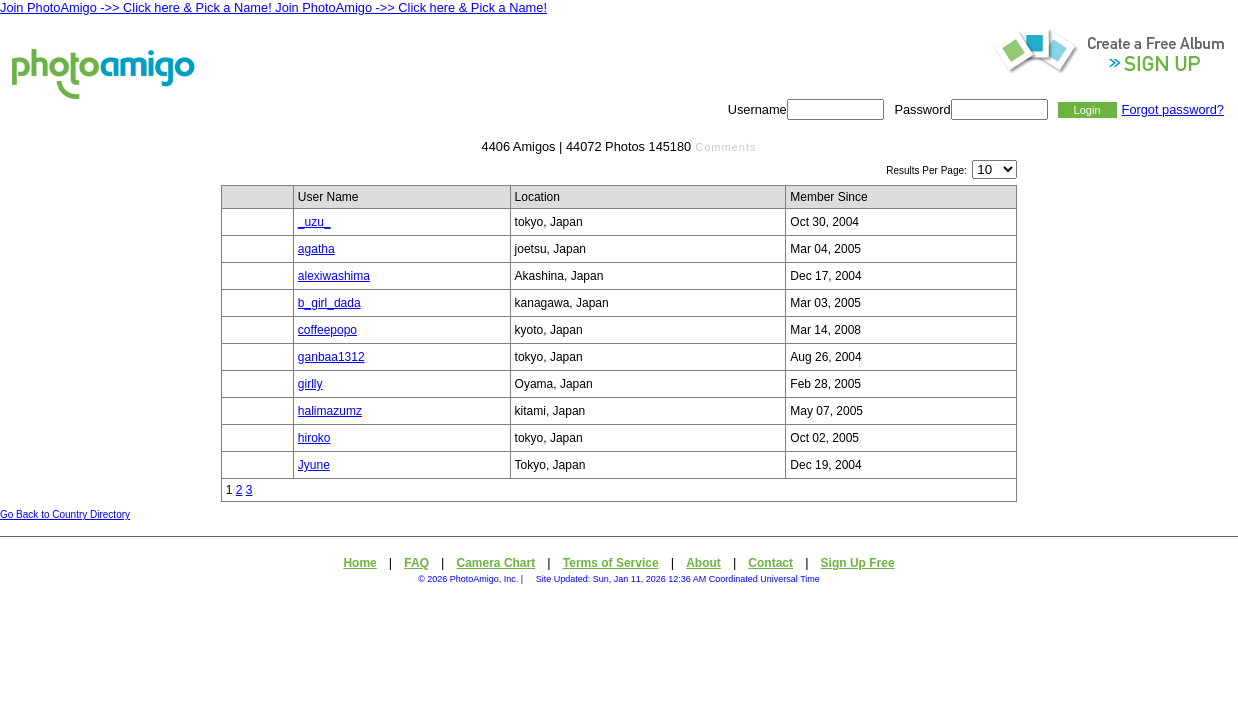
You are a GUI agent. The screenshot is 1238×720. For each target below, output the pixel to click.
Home (359, 563)
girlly (310, 384)
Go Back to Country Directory (65, 514)
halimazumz (330, 411)
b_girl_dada (329, 303)
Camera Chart (496, 563)
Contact (770, 563)
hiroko (314, 438)
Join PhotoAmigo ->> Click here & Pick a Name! (136, 7)
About (703, 563)
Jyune (314, 465)
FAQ (416, 563)
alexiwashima (334, 276)
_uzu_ (314, 222)
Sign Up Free (858, 563)
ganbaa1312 (331, 357)
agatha (316, 249)
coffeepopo (327, 330)
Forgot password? (1173, 109)
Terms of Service (611, 563)
